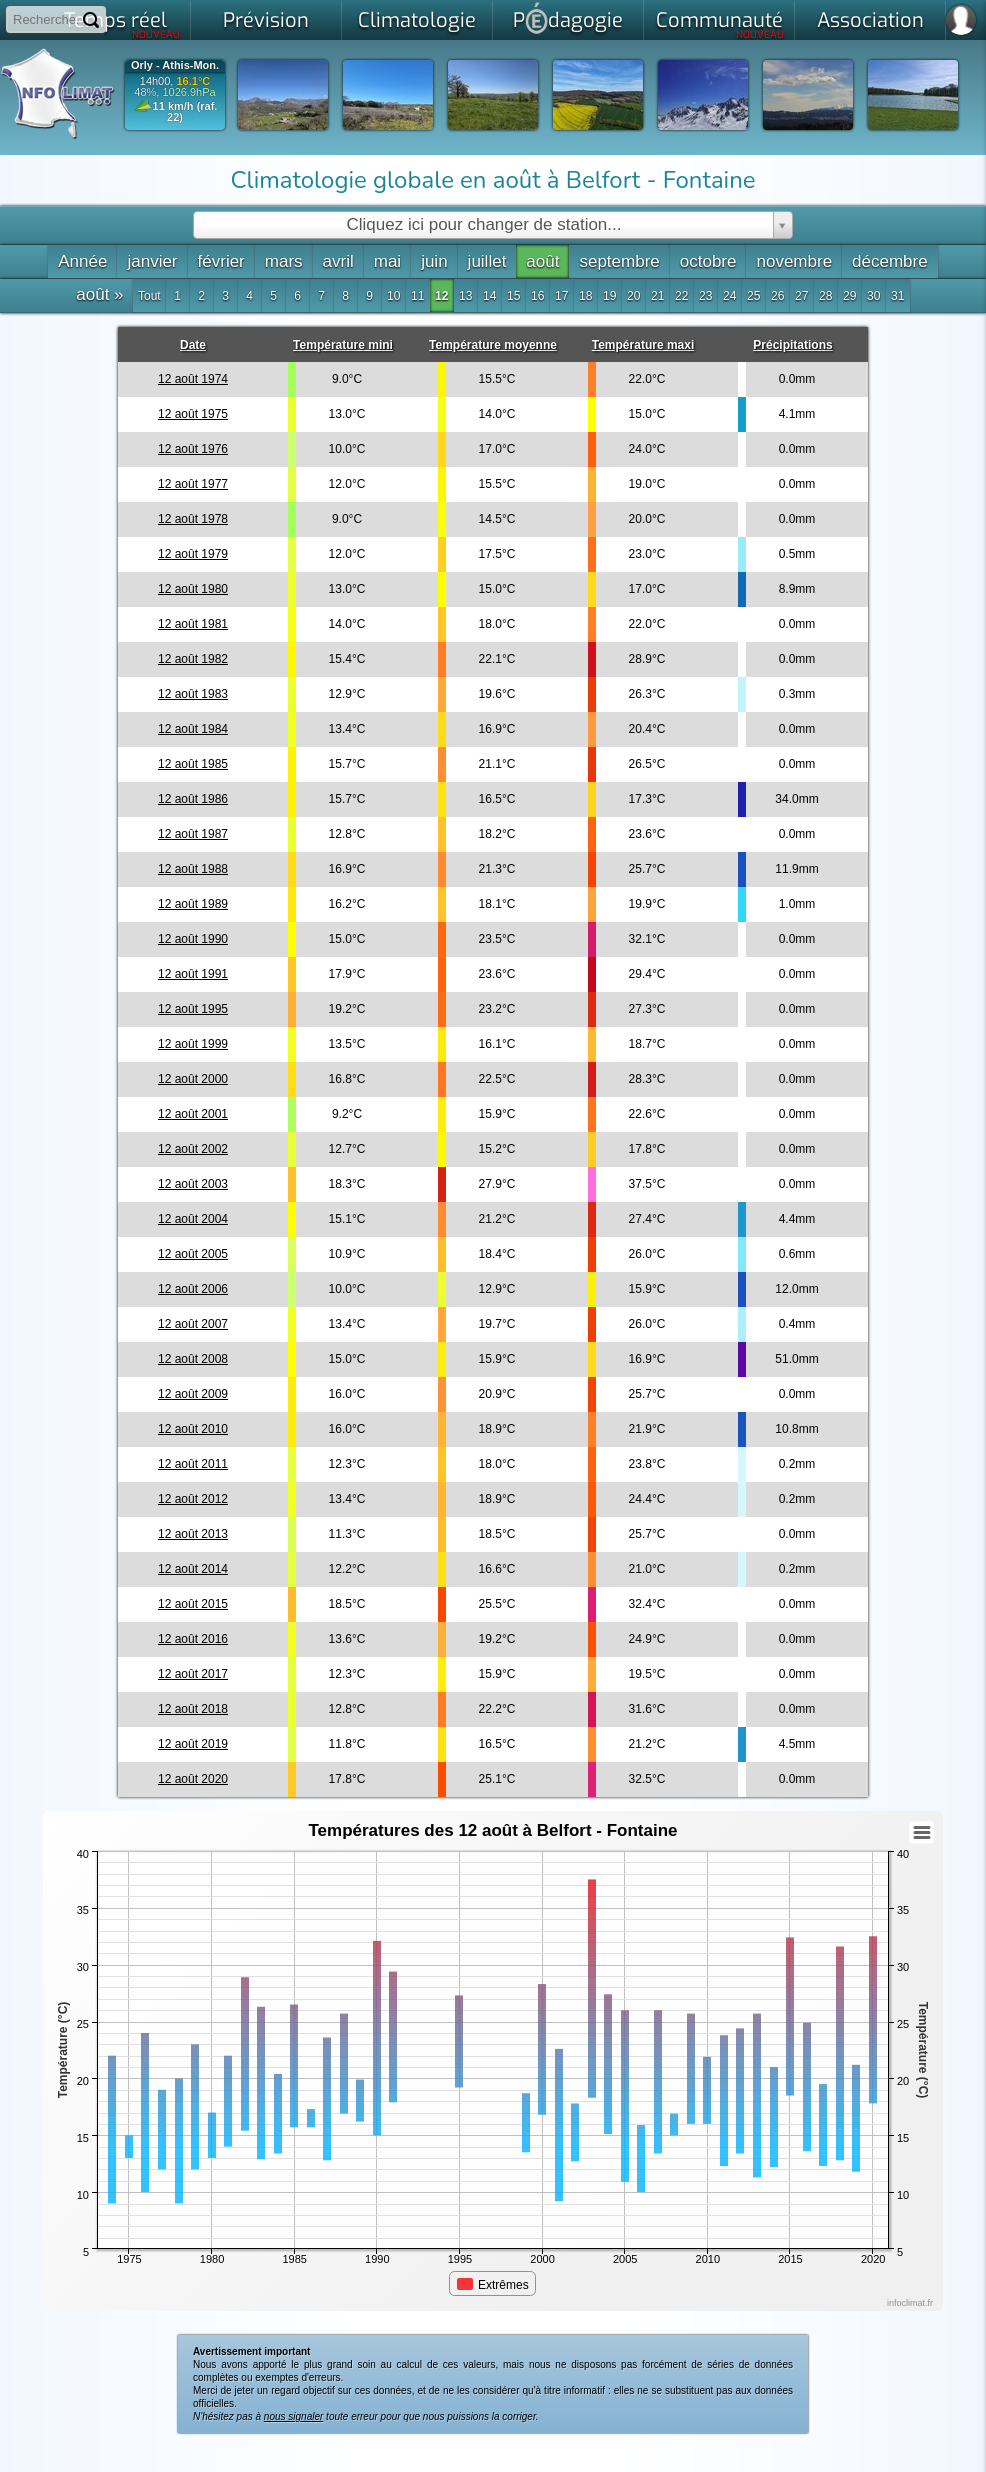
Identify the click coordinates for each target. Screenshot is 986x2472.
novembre (794, 261)
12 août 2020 (193, 1779)
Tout (149, 296)
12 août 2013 (193, 1534)
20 (633, 296)
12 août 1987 (193, 834)
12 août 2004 (193, 1219)
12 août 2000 (193, 1079)
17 (561, 296)
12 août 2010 (193, 1429)
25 (753, 296)
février (221, 261)
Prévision (266, 20)
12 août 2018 (193, 1709)
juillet (487, 261)
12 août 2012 (193, 1499)
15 (513, 296)
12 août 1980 (193, 589)
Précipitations (792, 345)
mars (284, 261)
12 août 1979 (193, 554)
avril (338, 261)
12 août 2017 (193, 1674)
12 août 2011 (193, 1464)
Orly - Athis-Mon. (175, 65)
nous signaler (293, 2416)
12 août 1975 (193, 414)
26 (777, 296)
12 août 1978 (193, 519)
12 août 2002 (193, 1149)
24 (729, 296)
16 (537, 296)
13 (465, 296)
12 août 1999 (193, 1044)
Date (193, 345)
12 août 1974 (193, 379)
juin (434, 261)
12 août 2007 (193, 1324)
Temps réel (122, 24)
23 (705, 296)
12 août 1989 (193, 904)
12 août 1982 (193, 659)
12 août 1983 (193, 694)
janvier (152, 261)
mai (387, 261)
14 (489, 296)
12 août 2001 (193, 1114)
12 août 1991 (193, 974)
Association (870, 20)
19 (609, 296)
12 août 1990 (193, 939)
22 (681, 296)
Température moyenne (493, 345)
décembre (890, 261)
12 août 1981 (193, 624)
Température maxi (643, 345)
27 (801, 296)
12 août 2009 (193, 1394)
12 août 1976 (193, 449)
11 (417, 296)
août (542, 261)
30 (873, 296)
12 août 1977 (193, 484)
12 (441, 296)
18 (585, 296)
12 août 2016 (193, 1639)
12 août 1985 (193, 764)
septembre (619, 261)
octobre (708, 261)
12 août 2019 (193, 1744)
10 (393, 296)
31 (897, 296)
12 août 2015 (193, 1604)
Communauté (720, 24)
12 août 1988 (193, 869)
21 (657, 296)
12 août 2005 (193, 1254)
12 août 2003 (193, 1184)
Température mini (343, 345)
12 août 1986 (193, 799)
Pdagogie (568, 18)
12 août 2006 (193, 1289)
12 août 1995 (193, 1009)
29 (849, 296)
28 (825, 296)
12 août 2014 (193, 1569)
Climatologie (417, 20)
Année (82, 261)
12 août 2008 (193, 1359)
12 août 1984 (193, 729)
